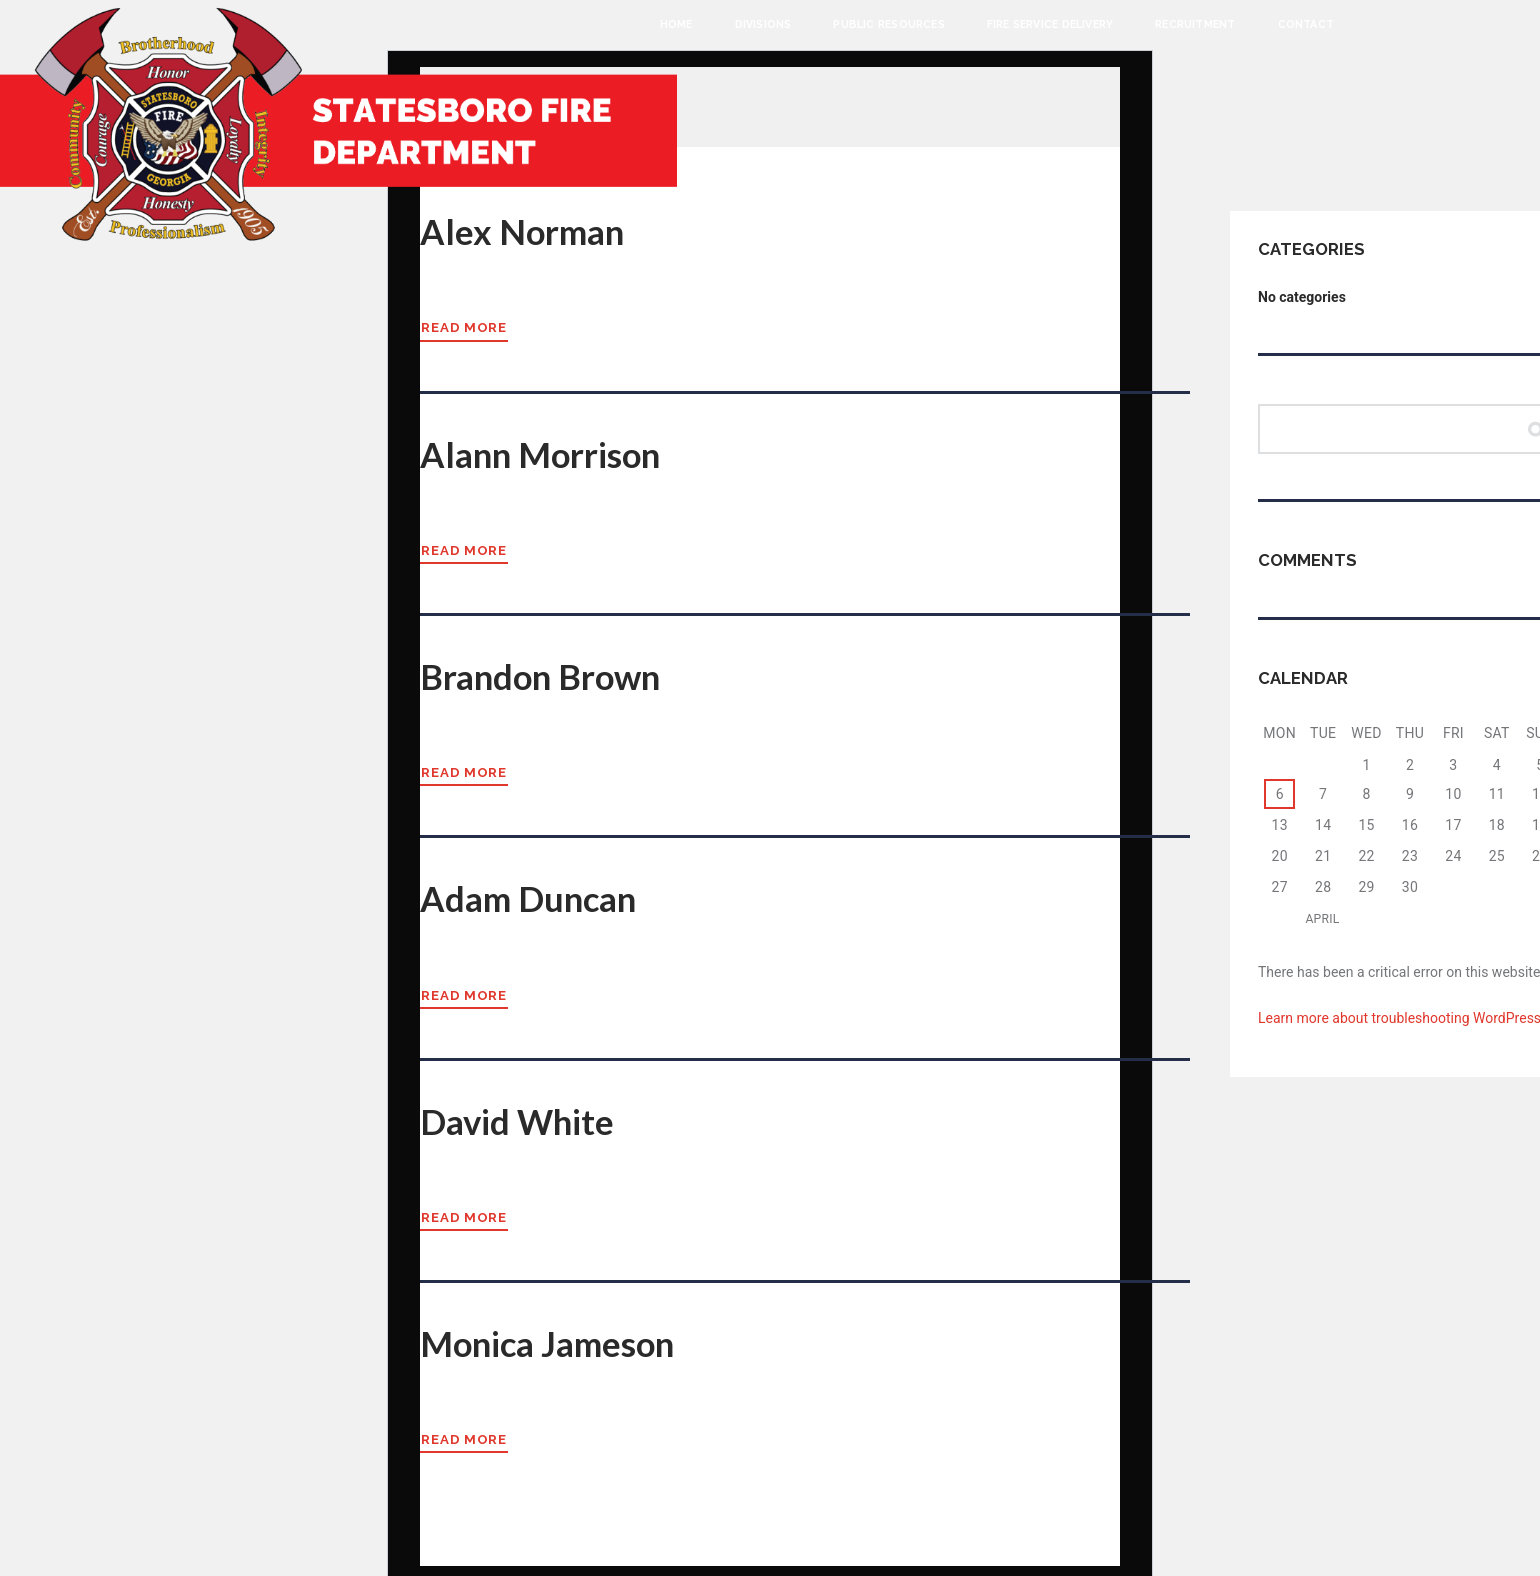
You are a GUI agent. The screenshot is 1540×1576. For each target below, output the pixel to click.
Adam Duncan (534, 895)
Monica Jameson (556, 1337)
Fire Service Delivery (1050, 24)
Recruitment (1195, 24)
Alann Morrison (549, 452)
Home (676, 24)
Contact (1306, 24)
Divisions (763, 24)
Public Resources (888, 24)
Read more (465, 327)
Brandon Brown (548, 673)
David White (522, 1116)
